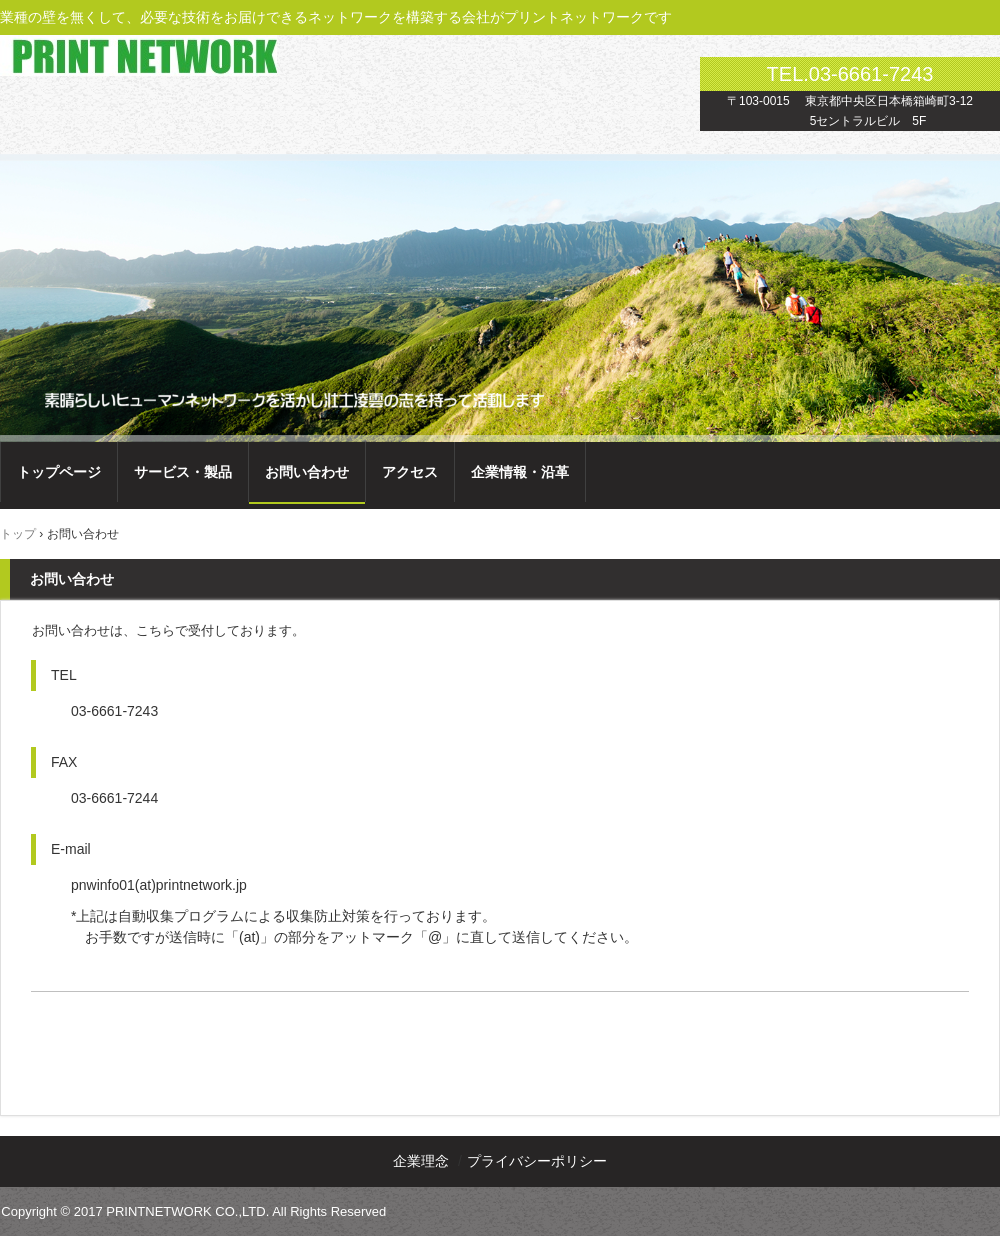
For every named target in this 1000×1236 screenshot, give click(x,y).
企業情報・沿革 (520, 472)
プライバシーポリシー (537, 1161)
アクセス (410, 472)
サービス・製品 (183, 472)
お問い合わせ (307, 472)
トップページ (59, 472)
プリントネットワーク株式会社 (138, 53)
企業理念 (421, 1161)
